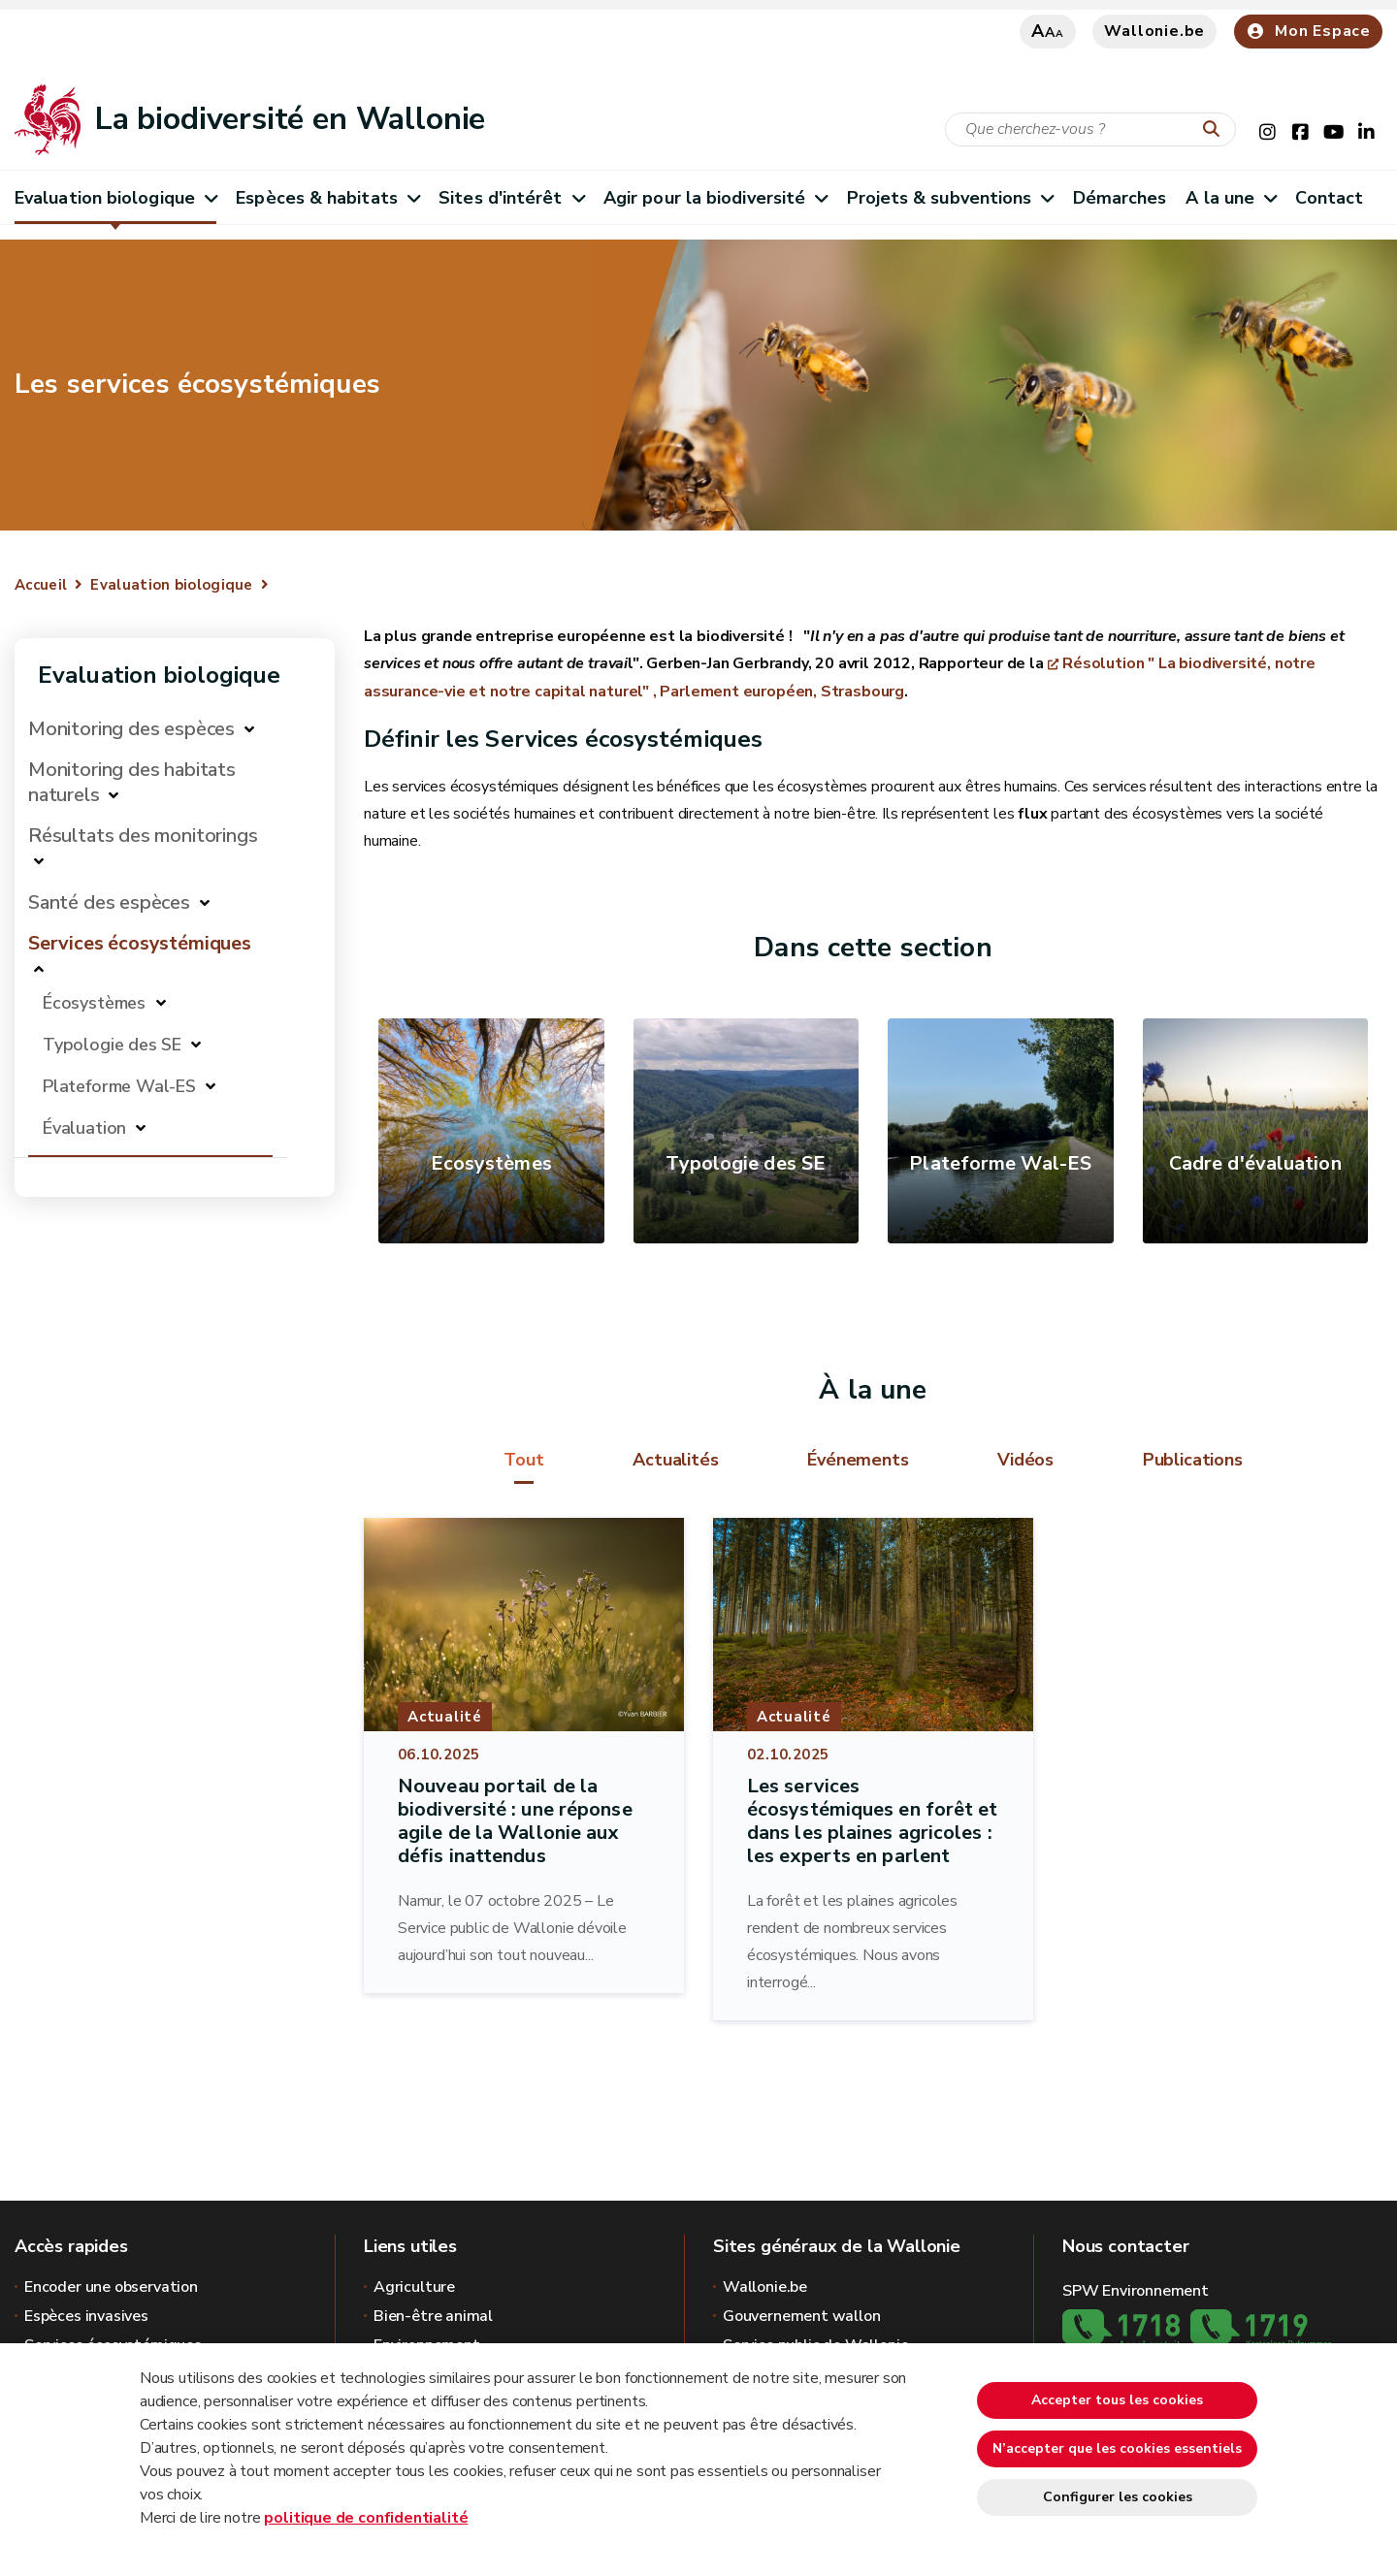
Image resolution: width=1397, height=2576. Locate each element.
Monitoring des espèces (131, 729)
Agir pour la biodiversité (715, 197)
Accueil (41, 585)
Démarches (1120, 197)
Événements (857, 1459)
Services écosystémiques (139, 943)
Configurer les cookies (1117, 2497)
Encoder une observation (111, 2287)
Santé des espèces (109, 902)
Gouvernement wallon (802, 2316)
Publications (1193, 1459)
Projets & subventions (950, 197)
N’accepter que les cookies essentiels (1117, 2448)
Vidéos (1025, 1459)
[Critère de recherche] (1090, 129)
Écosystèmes (96, 1002)
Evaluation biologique (115, 197)
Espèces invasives (86, 2316)
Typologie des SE (112, 1044)
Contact (1329, 197)
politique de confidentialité (366, 2517)
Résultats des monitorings (143, 835)
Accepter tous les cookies (1117, 2400)
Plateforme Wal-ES (119, 1086)
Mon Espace (1308, 31)
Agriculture (414, 2287)
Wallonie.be (1154, 31)
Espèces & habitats (327, 197)
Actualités (675, 1459)
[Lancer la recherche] (1215, 130)
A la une (1231, 197)
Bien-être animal (433, 2316)
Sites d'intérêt (511, 197)
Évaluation (84, 1128)
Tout (523, 1459)
